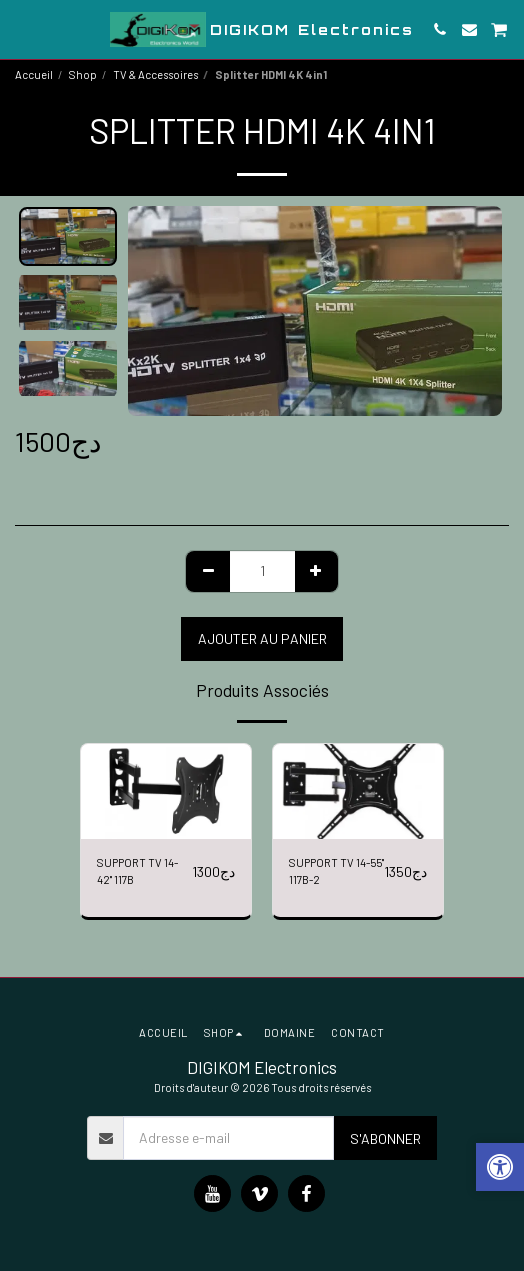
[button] (22, 29)
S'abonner (385, 1138)
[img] (166, 792)
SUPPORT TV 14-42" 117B (137, 871)
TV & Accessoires (155, 74)
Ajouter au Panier (262, 638)
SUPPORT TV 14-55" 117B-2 (336, 871)
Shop (83, 74)
